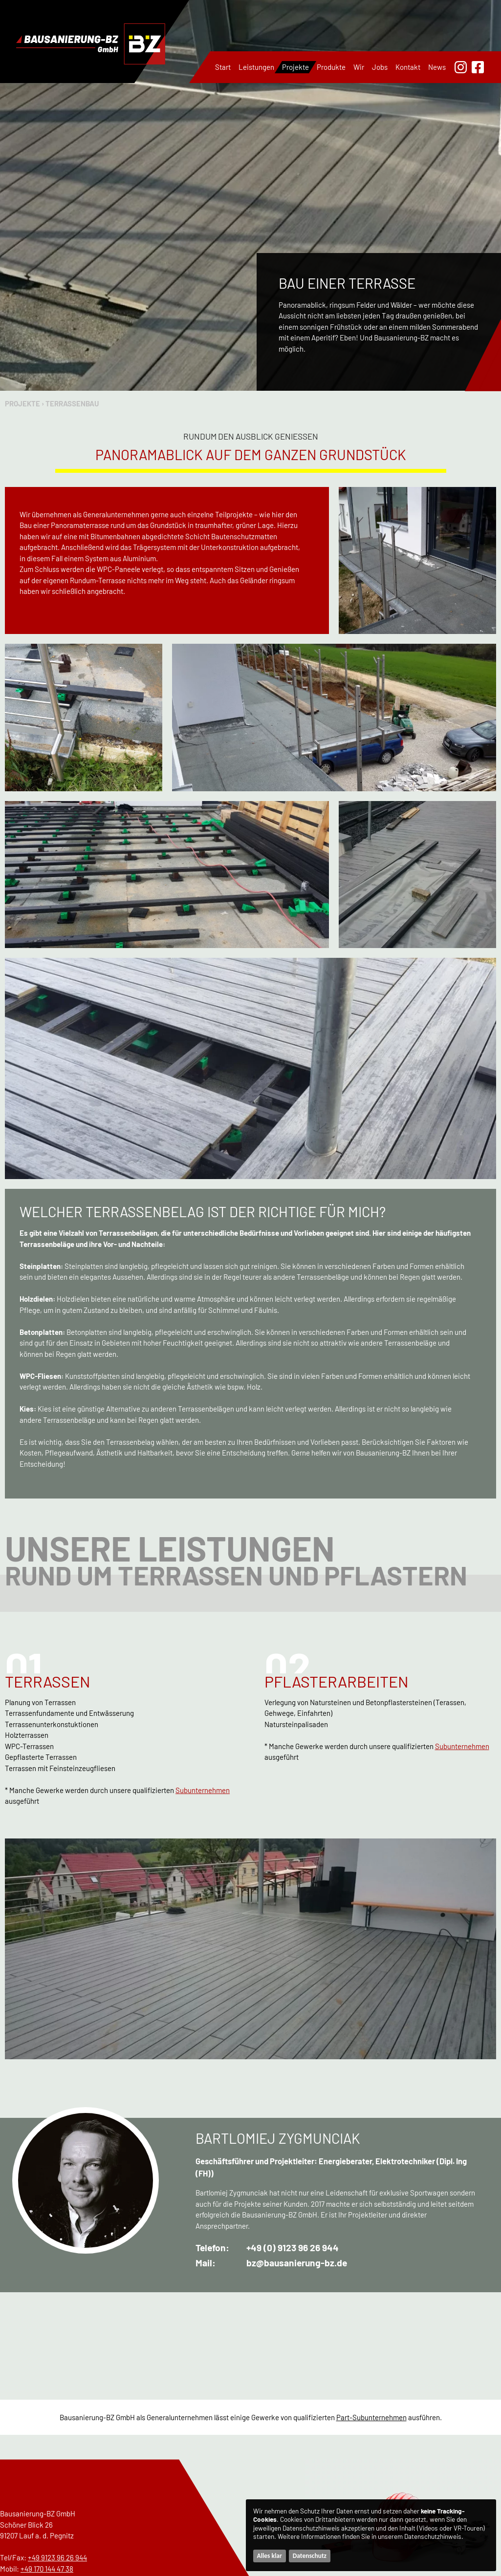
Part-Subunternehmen (371, 2417)
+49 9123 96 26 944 (57, 2557)
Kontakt (407, 67)
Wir (358, 67)
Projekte (295, 67)
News (437, 67)
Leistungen (256, 67)
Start (223, 67)
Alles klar (269, 2556)
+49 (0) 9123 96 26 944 (292, 2247)
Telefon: (212, 2247)
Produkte (331, 67)
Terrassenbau (72, 403)
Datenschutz (310, 2556)
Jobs (380, 67)
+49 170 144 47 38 (47, 2568)
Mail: (206, 2262)
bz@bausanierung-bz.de (296, 2262)
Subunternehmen (202, 1790)
